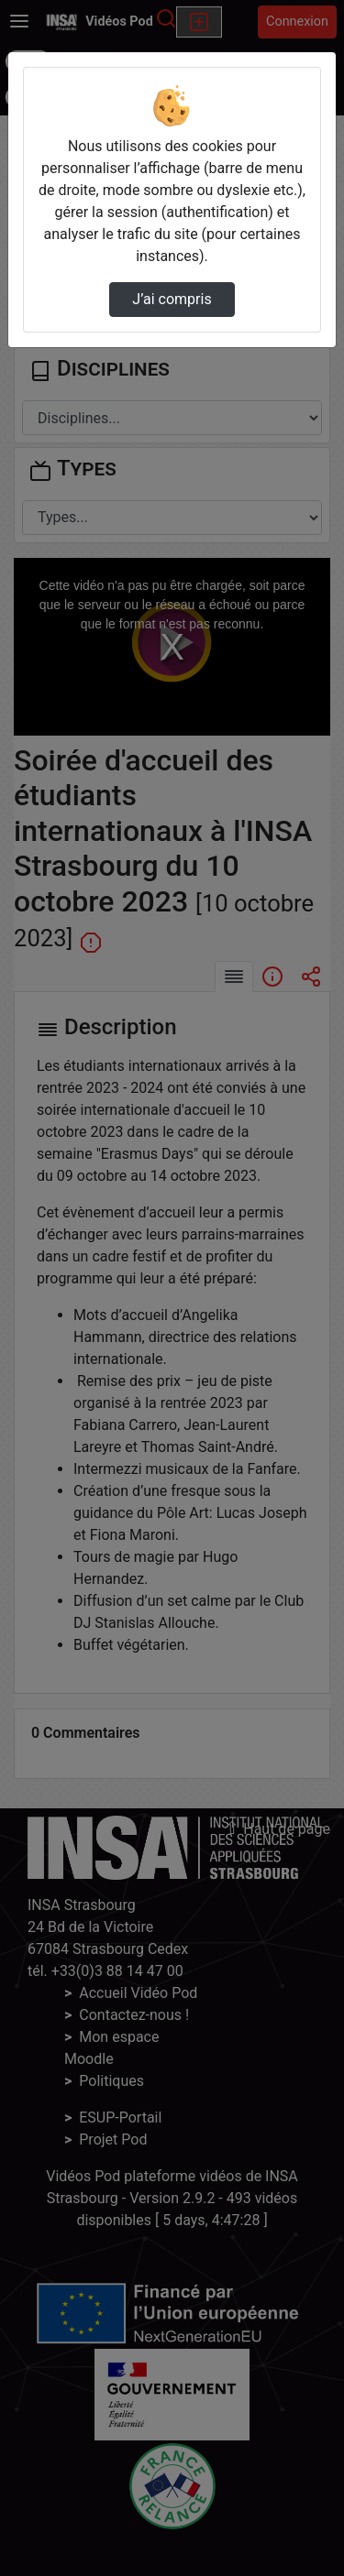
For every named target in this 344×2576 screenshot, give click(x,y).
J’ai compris (171, 299)
